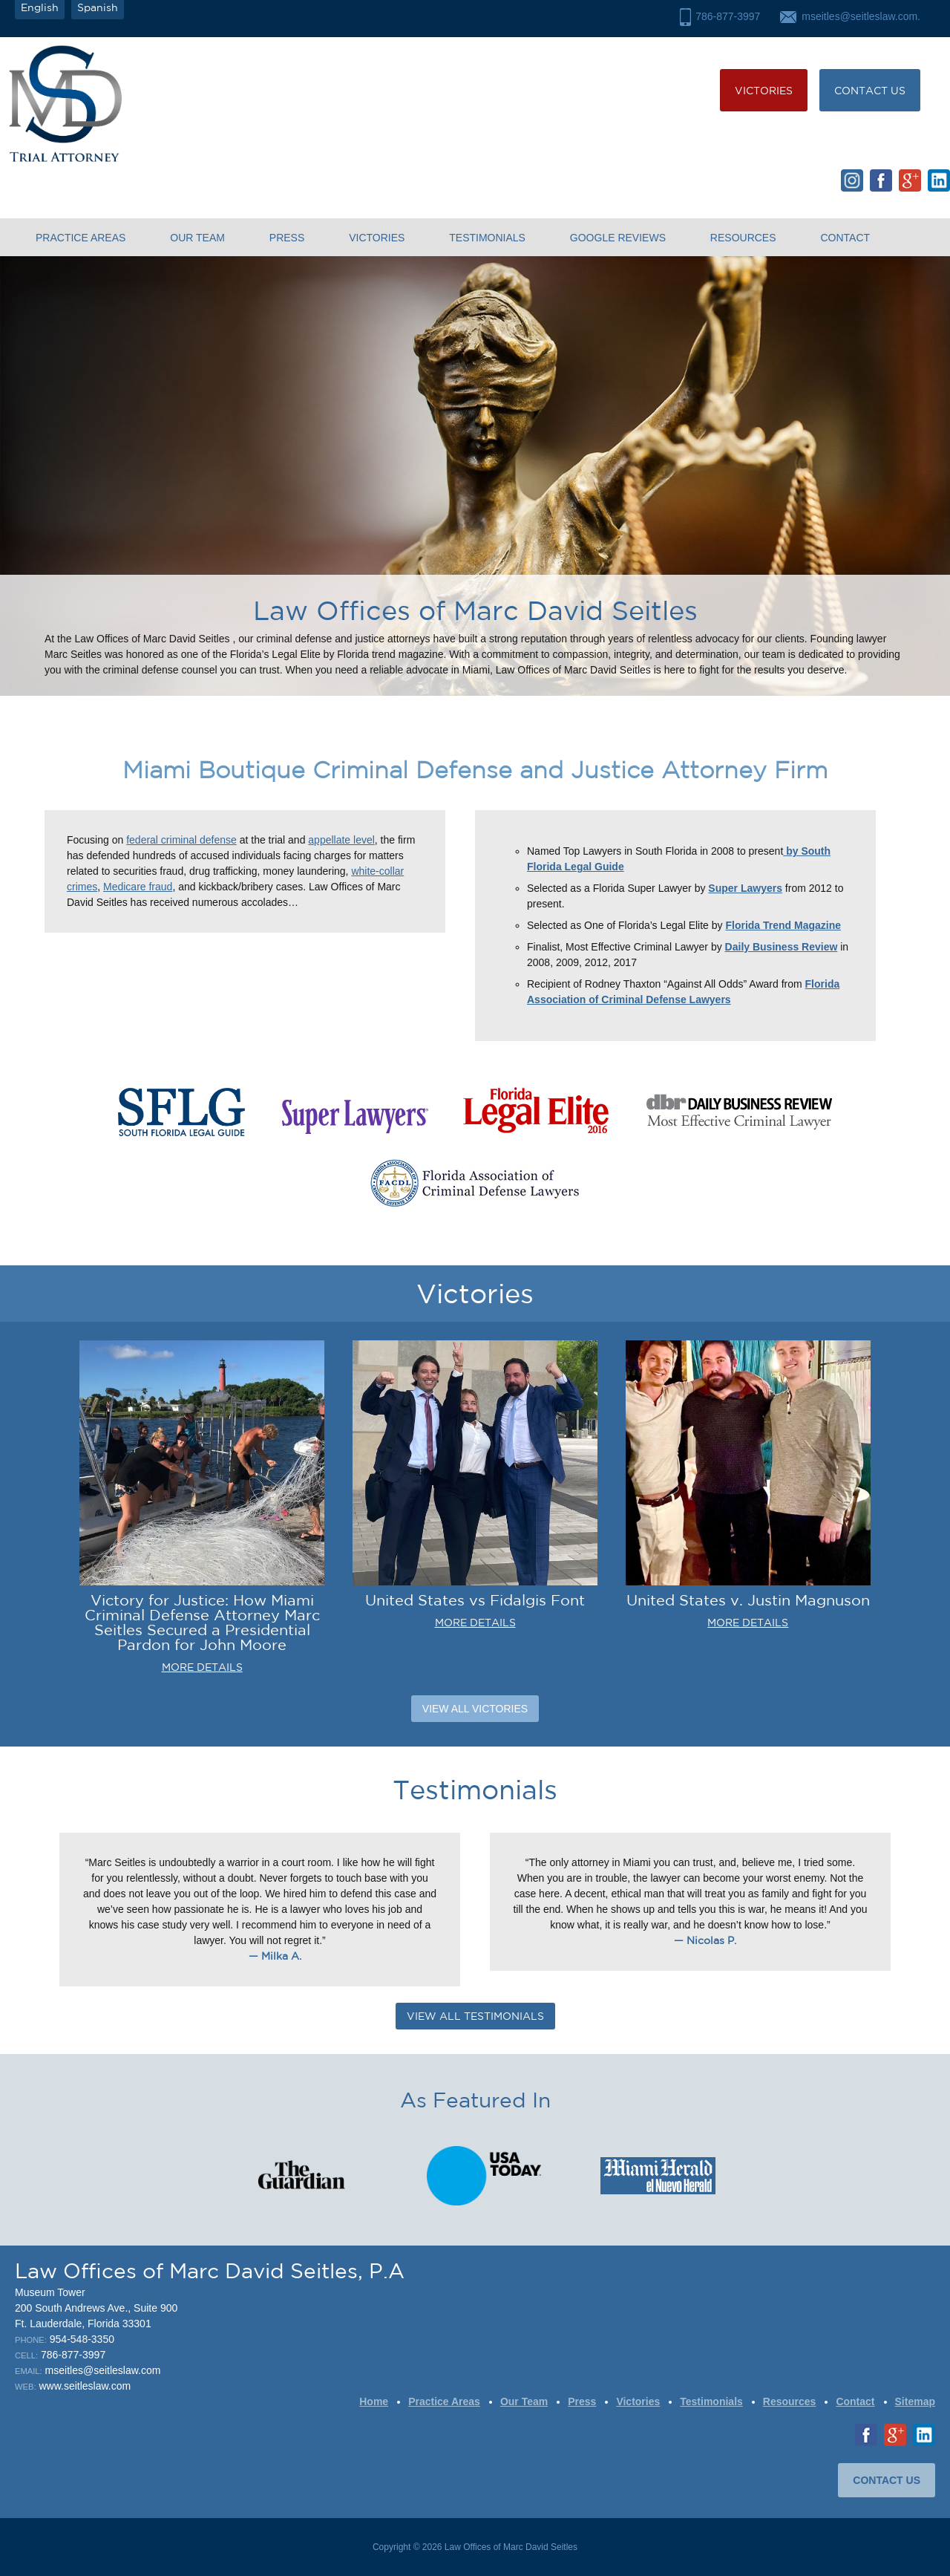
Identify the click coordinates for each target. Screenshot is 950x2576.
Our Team (197, 238)
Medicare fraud (137, 887)
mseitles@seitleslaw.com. (861, 16)
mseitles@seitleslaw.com (103, 2370)
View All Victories (475, 1709)
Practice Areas (80, 238)
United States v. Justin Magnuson (748, 1599)
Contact (845, 238)
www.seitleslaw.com (85, 2386)
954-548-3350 (82, 2339)
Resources (743, 238)
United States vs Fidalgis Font (475, 1599)
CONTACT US (869, 91)
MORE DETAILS (202, 1667)
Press (286, 238)
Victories (764, 91)
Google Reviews (618, 238)
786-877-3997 (727, 16)
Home (373, 2401)
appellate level (341, 840)
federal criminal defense (181, 840)
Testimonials (487, 238)
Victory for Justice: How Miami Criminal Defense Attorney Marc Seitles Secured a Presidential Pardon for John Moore (202, 1622)
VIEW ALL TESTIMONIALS (475, 2016)
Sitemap (915, 2401)
